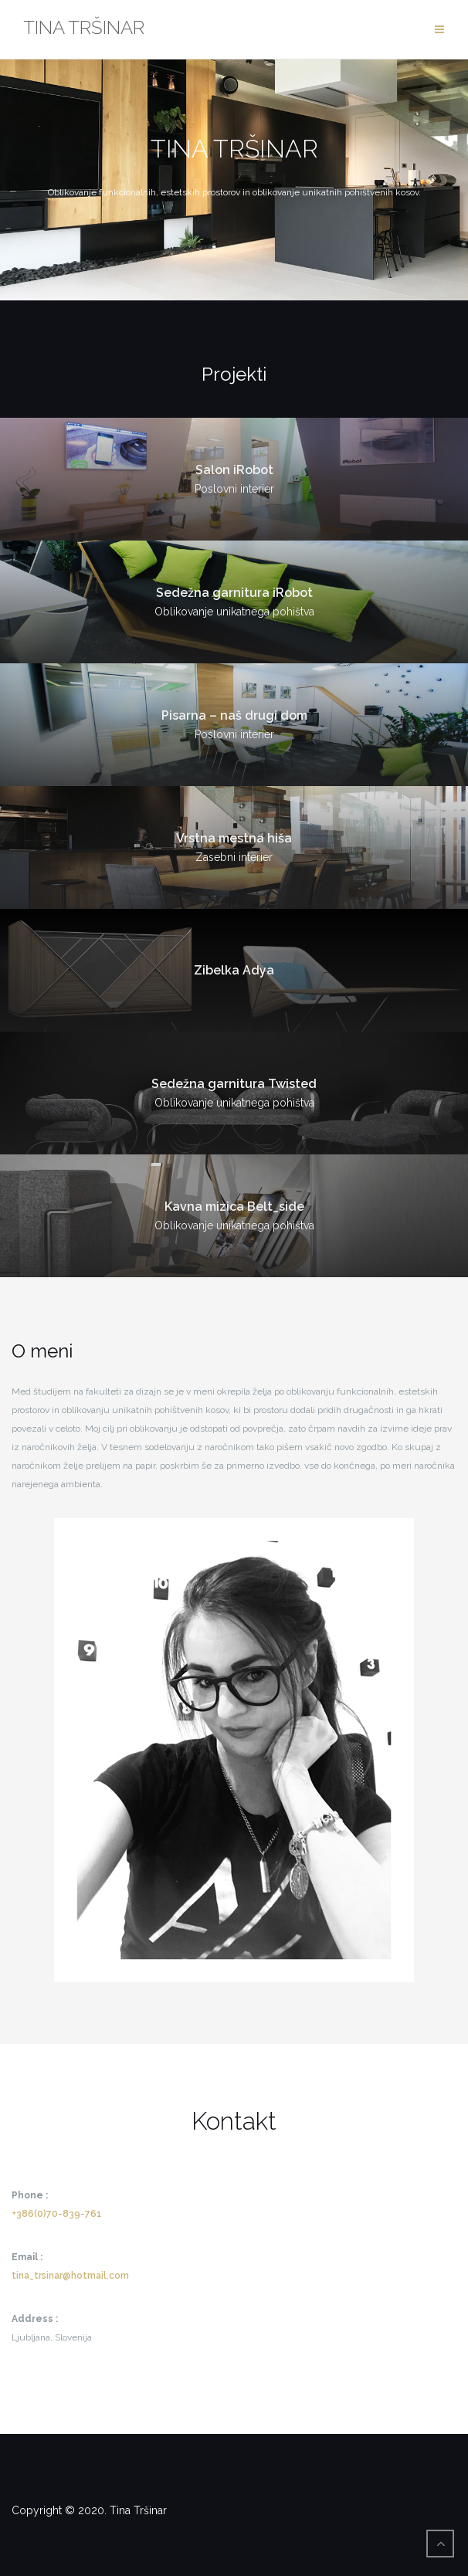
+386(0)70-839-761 (57, 2213)
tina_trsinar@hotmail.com (70, 2275)
